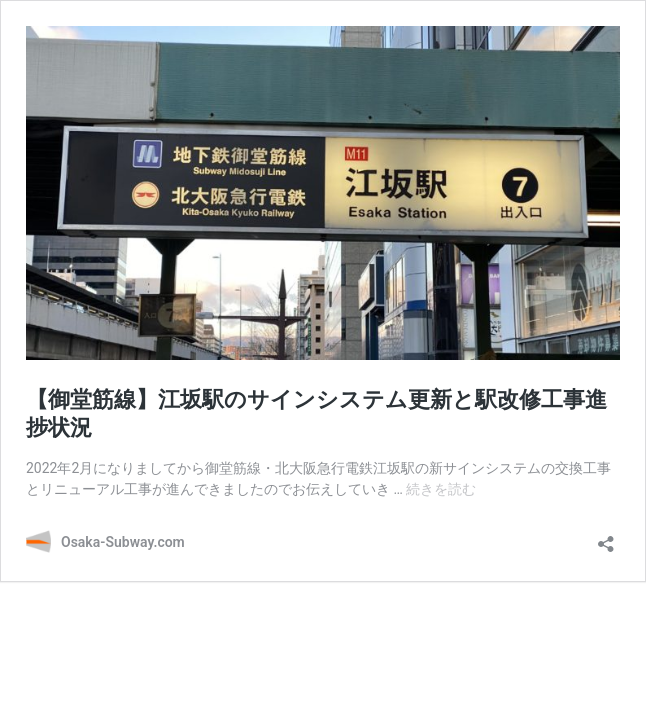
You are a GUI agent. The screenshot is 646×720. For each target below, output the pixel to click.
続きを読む (441, 489)
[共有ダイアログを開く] (606, 537)
